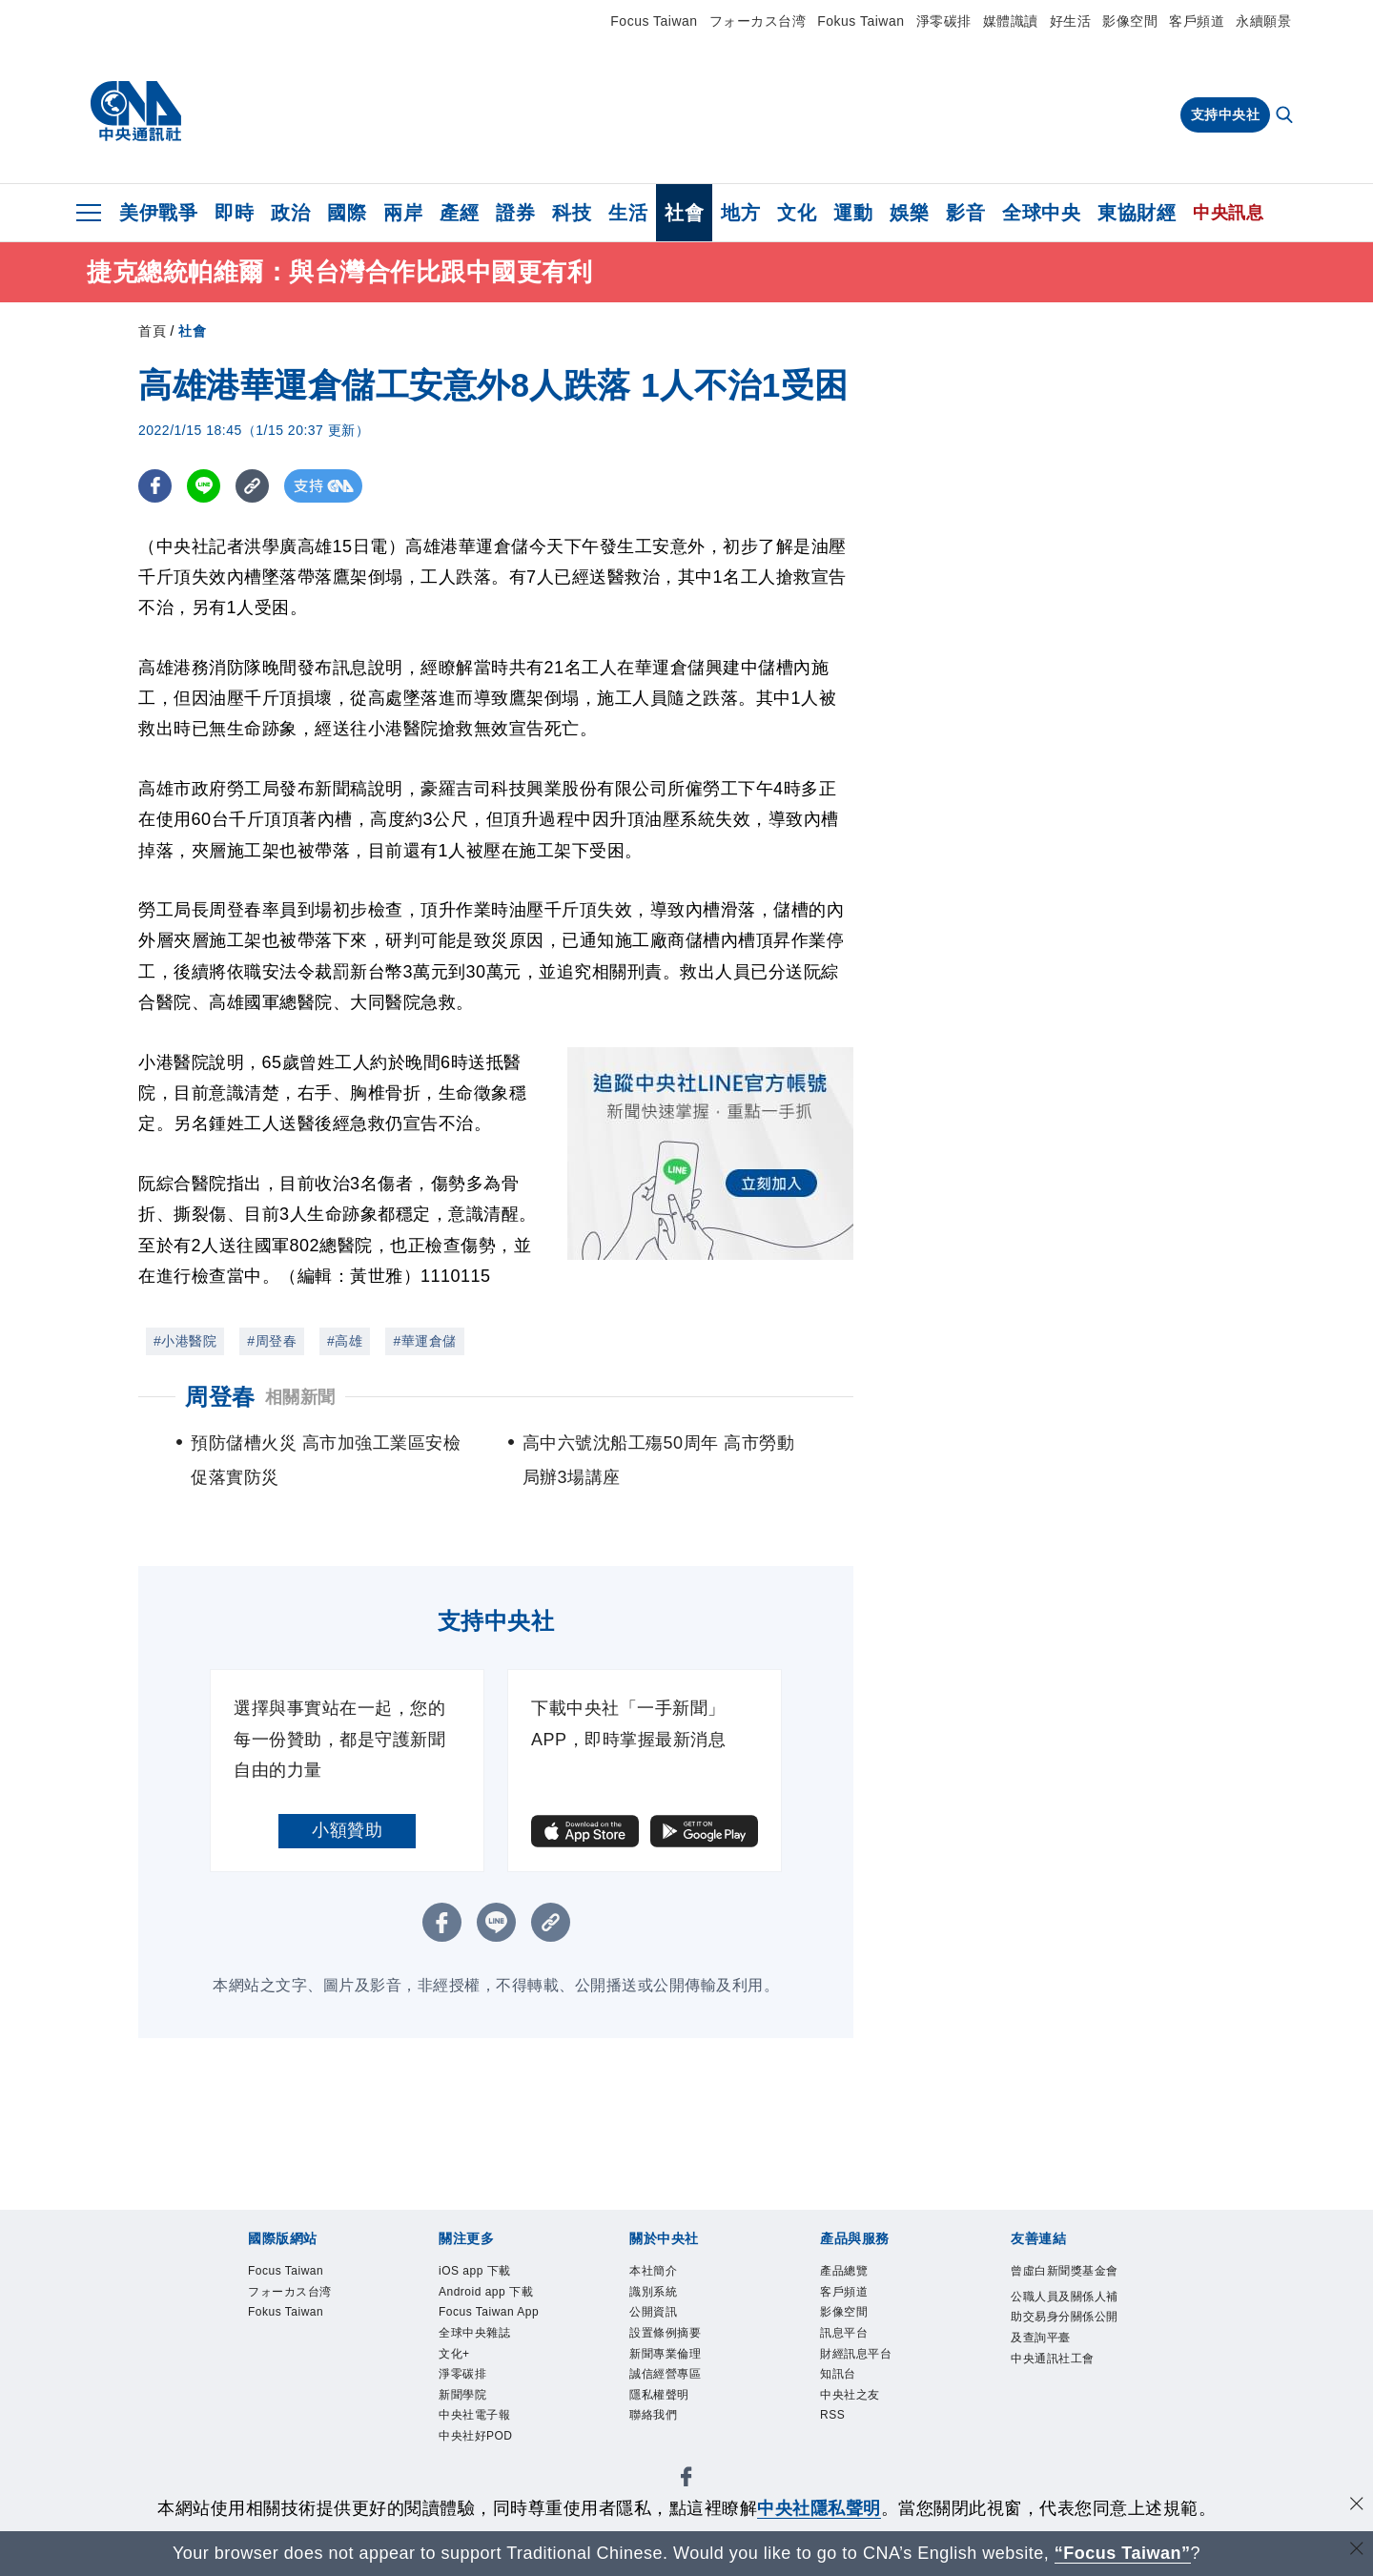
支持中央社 (1225, 114)
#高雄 (344, 1341)
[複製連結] (252, 486)
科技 (571, 212)
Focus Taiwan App (490, 2360)
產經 (459, 212)
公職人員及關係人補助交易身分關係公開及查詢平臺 (1061, 2362)
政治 (290, 212)
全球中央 (1041, 212)
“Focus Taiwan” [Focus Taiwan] (1123, 2553)
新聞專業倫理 (679, 2372)
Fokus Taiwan (860, 21)
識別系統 (662, 2298)
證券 (515, 212)
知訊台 (845, 2398)
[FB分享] (155, 486)
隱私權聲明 (671, 2423)
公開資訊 (662, 2323)
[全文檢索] (1286, 116)
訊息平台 (853, 2348)
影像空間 (1130, 21)
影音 (965, 212)
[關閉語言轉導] (1356, 2551)
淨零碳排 (944, 21)
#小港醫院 (185, 1341)
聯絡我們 (662, 2448)
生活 (627, 212)
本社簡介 (662, 2273)
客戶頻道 (1196, 21)
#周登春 (272, 1341)
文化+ (460, 2423)
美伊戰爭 (158, 212)
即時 (234, 212)
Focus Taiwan (653, 21)
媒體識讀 (1010, 21)
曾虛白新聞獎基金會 (1061, 2285)
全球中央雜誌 (489, 2398)
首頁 (152, 331)
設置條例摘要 (679, 2348)
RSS (837, 2448)
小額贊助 (347, 1830)
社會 (684, 212)
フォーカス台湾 (758, 21)
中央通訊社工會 (1061, 2436)
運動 (852, 212)
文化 (796, 212)
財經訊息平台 (870, 2372)
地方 (740, 212)
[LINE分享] (203, 486)
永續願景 (1263, 21)
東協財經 (1136, 212)
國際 (346, 212)
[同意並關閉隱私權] (1356, 2506)
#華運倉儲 (424, 1341)
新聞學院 (472, 2472)
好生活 (1071, 21)
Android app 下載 (495, 2310)
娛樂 (909, 212)
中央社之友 (862, 2423)
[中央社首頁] (136, 112)
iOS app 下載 (488, 2273)
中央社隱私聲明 (819, 2508)
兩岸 (402, 212)
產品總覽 (853, 2273)
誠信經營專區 (679, 2398)
